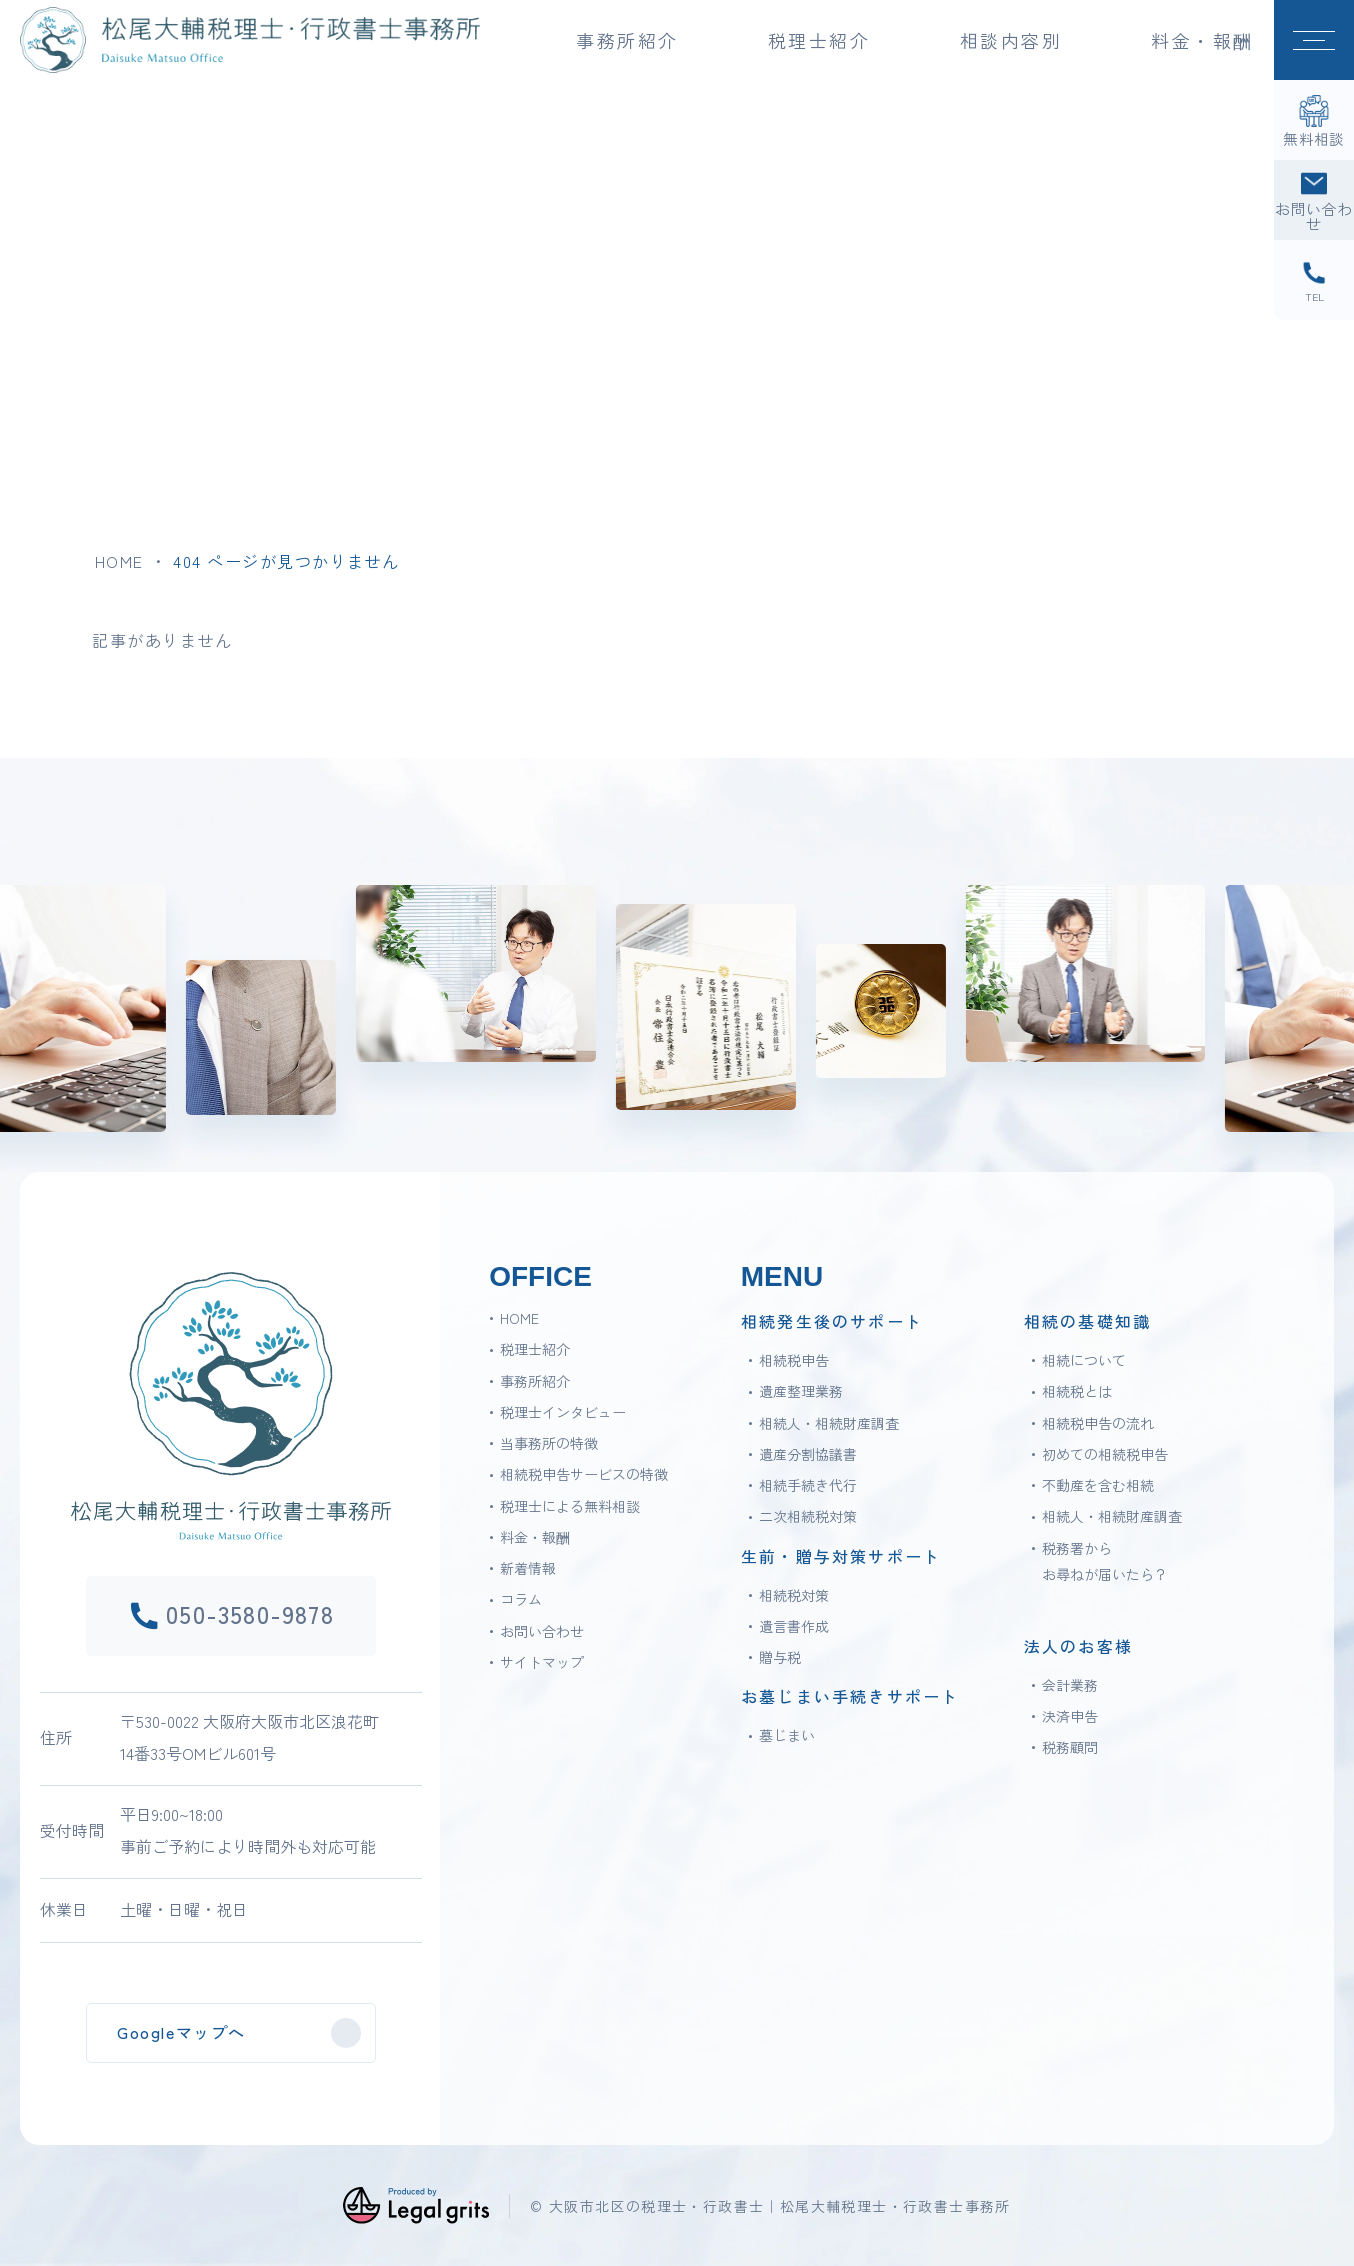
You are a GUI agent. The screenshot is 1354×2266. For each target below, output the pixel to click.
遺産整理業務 (801, 1391)
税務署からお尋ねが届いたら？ (1105, 1561)
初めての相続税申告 (1105, 1454)
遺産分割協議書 (808, 1454)
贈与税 (780, 1657)
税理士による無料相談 (570, 1506)
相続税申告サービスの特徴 (584, 1474)
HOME (119, 561)
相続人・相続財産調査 (829, 1423)
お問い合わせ (542, 1631)
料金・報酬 (1202, 40)
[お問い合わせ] (1314, 200)
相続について (1084, 1360)
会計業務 (1070, 1685)
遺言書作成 (794, 1626)
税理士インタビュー (563, 1412)
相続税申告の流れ (1098, 1423)
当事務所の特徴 (549, 1443)
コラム (521, 1599)
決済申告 (1070, 1716)
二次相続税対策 (808, 1516)
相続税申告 (794, 1360)
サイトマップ (542, 1662)
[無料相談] (1314, 120)
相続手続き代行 (808, 1485)
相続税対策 (794, 1595)
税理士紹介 (535, 1349)
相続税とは (1077, 1391)
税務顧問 (1070, 1747)
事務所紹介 (535, 1381)
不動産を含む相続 (1098, 1485)
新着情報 (528, 1568)
